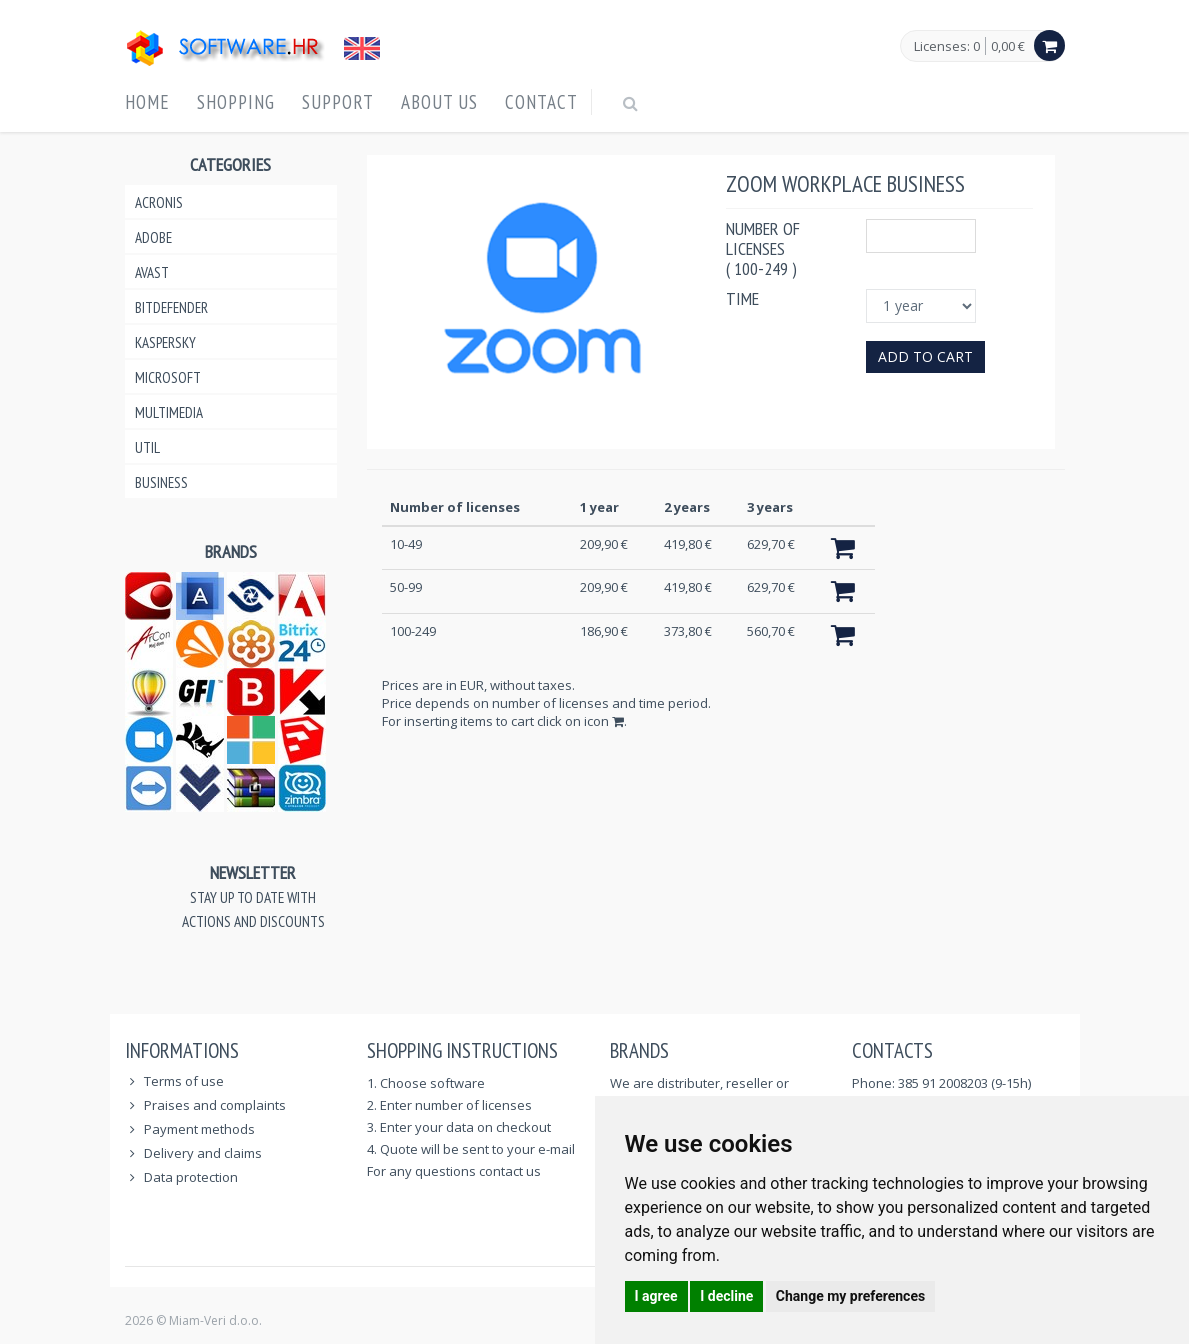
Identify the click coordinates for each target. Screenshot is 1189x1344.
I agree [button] (656, 1296)
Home (147, 102)
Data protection (191, 1177)
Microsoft (168, 377)
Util (147, 447)
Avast (152, 272)
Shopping (236, 102)
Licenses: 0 (947, 47)
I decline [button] (726, 1296)
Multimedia (169, 412)
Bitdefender (171, 307)
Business (161, 482)
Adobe (153, 237)
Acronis (159, 202)
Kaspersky (165, 342)
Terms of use (184, 1081)
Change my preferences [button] (850, 1296)
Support (338, 102)
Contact (541, 102)
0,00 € (1008, 46)
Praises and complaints (215, 1105)
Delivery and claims (203, 1153)
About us (439, 102)
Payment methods (199, 1129)
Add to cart (925, 356)
